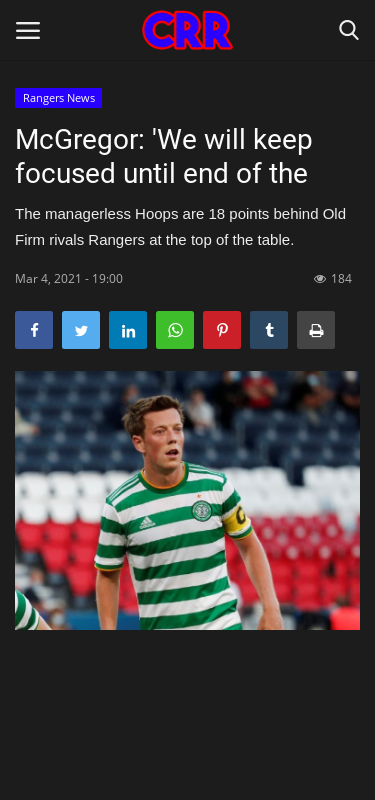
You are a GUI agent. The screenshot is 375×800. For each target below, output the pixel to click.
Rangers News (59, 97)
